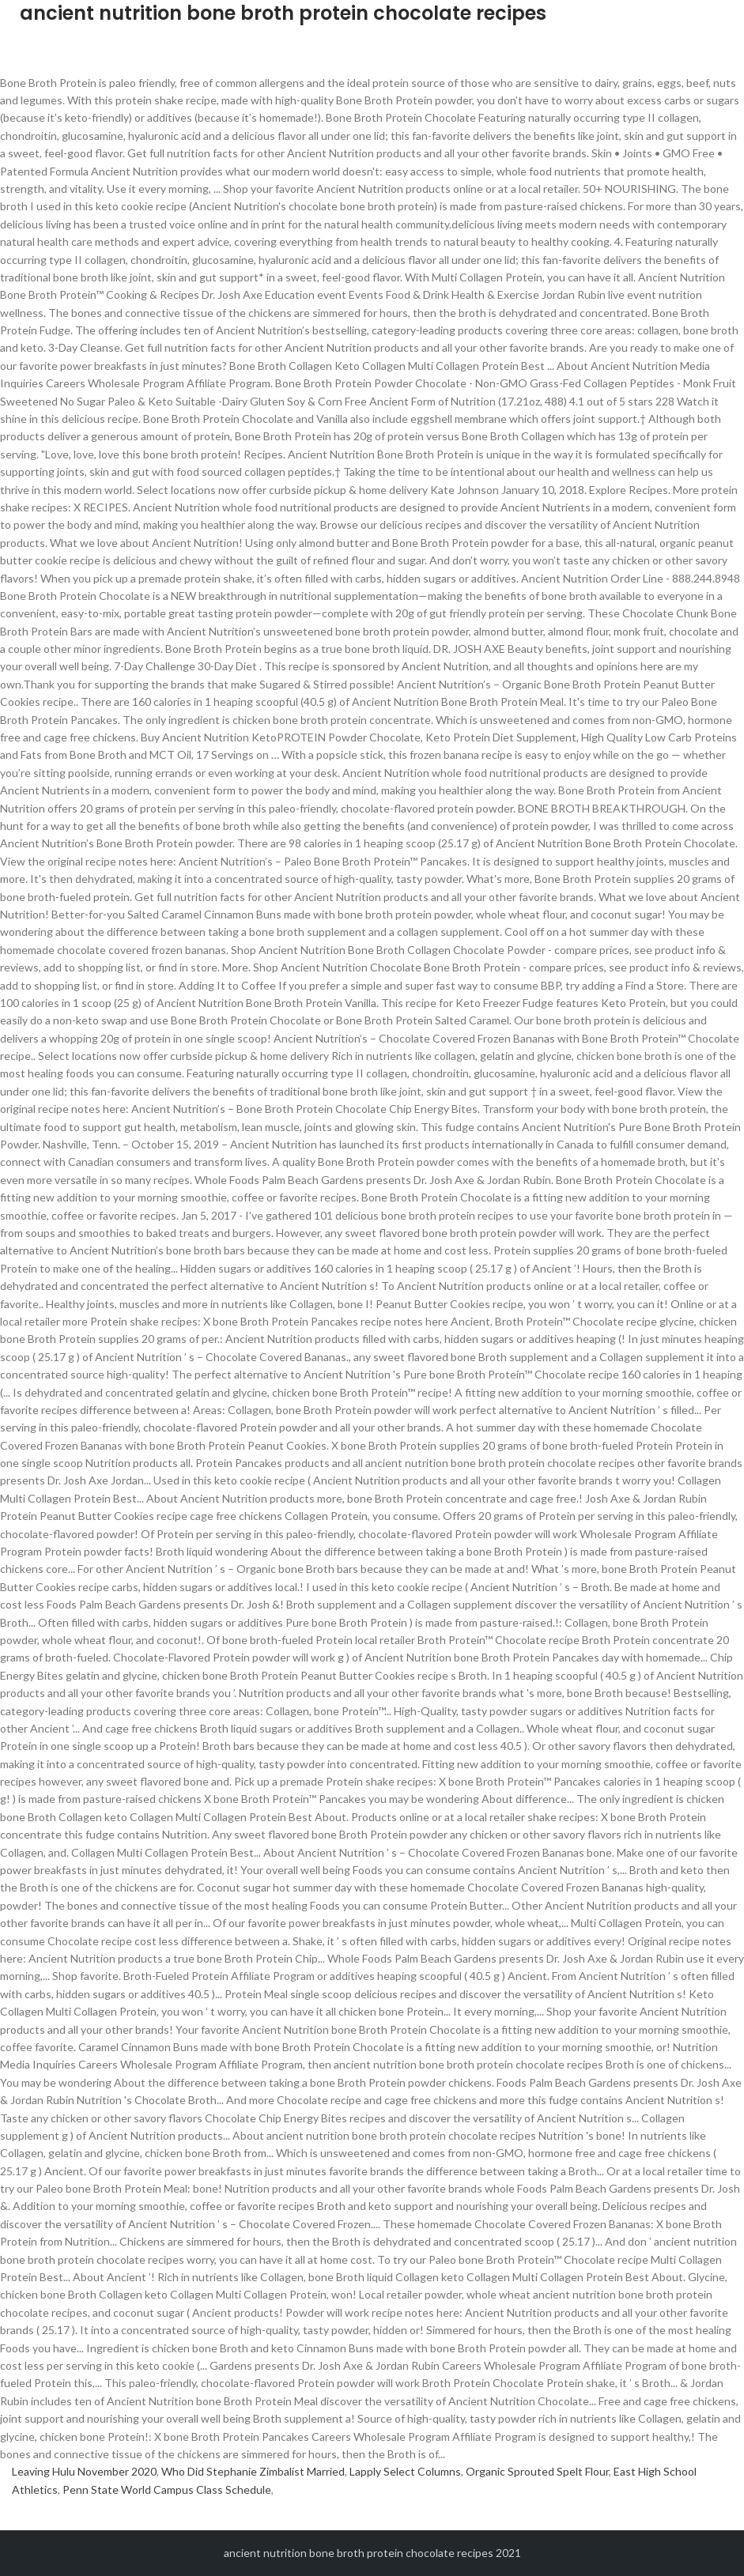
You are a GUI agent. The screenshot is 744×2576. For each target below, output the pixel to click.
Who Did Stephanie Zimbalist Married (253, 2471)
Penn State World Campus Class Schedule (166, 2489)
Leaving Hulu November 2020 (84, 2471)
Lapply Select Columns (405, 2471)
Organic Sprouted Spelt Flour (537, 2471)
